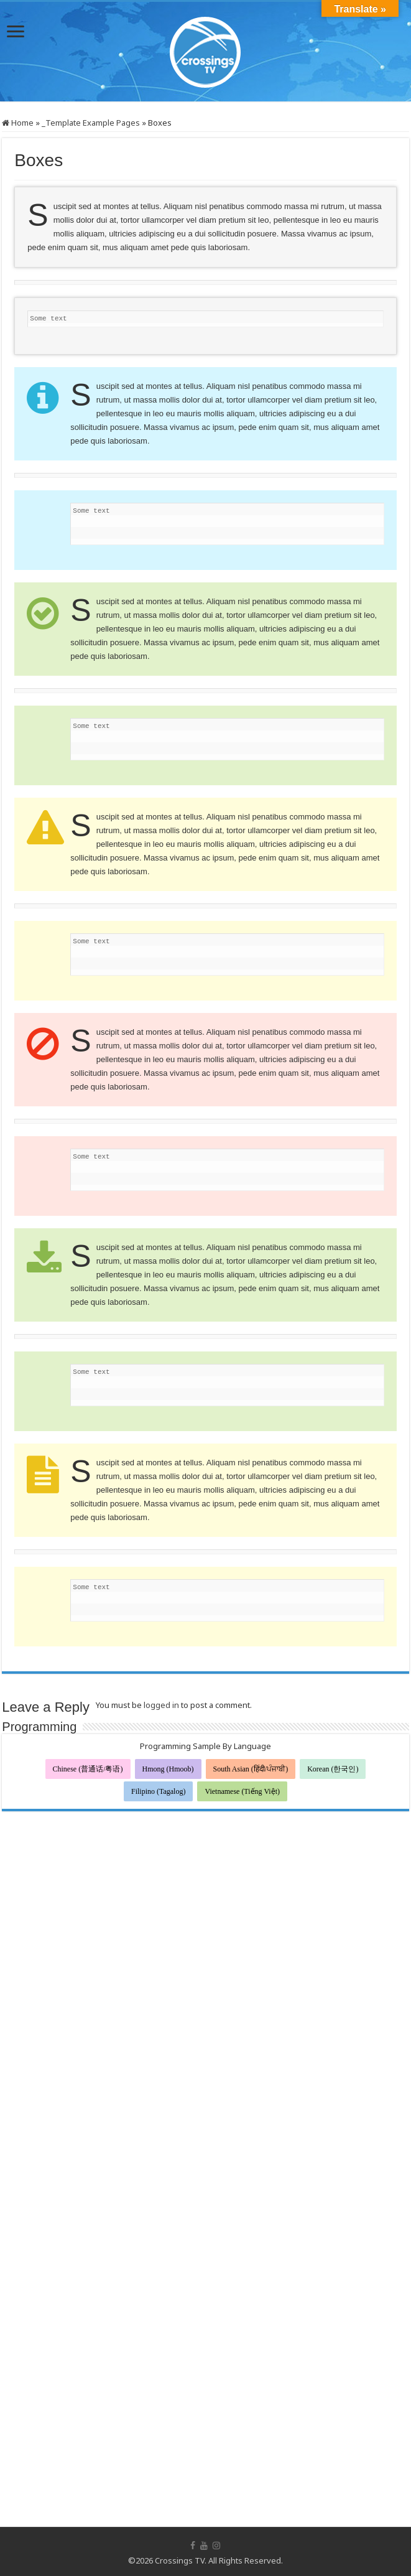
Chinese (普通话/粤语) (88, 1769)
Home (18, 122)
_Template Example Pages (91, 122)
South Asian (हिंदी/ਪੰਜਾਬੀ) (251, 1769)
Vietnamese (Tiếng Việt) (242, 1791)
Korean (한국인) (332, 1769)
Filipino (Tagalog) (158, 1791)
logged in (161, 1704)
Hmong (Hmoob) (168, 1769)
